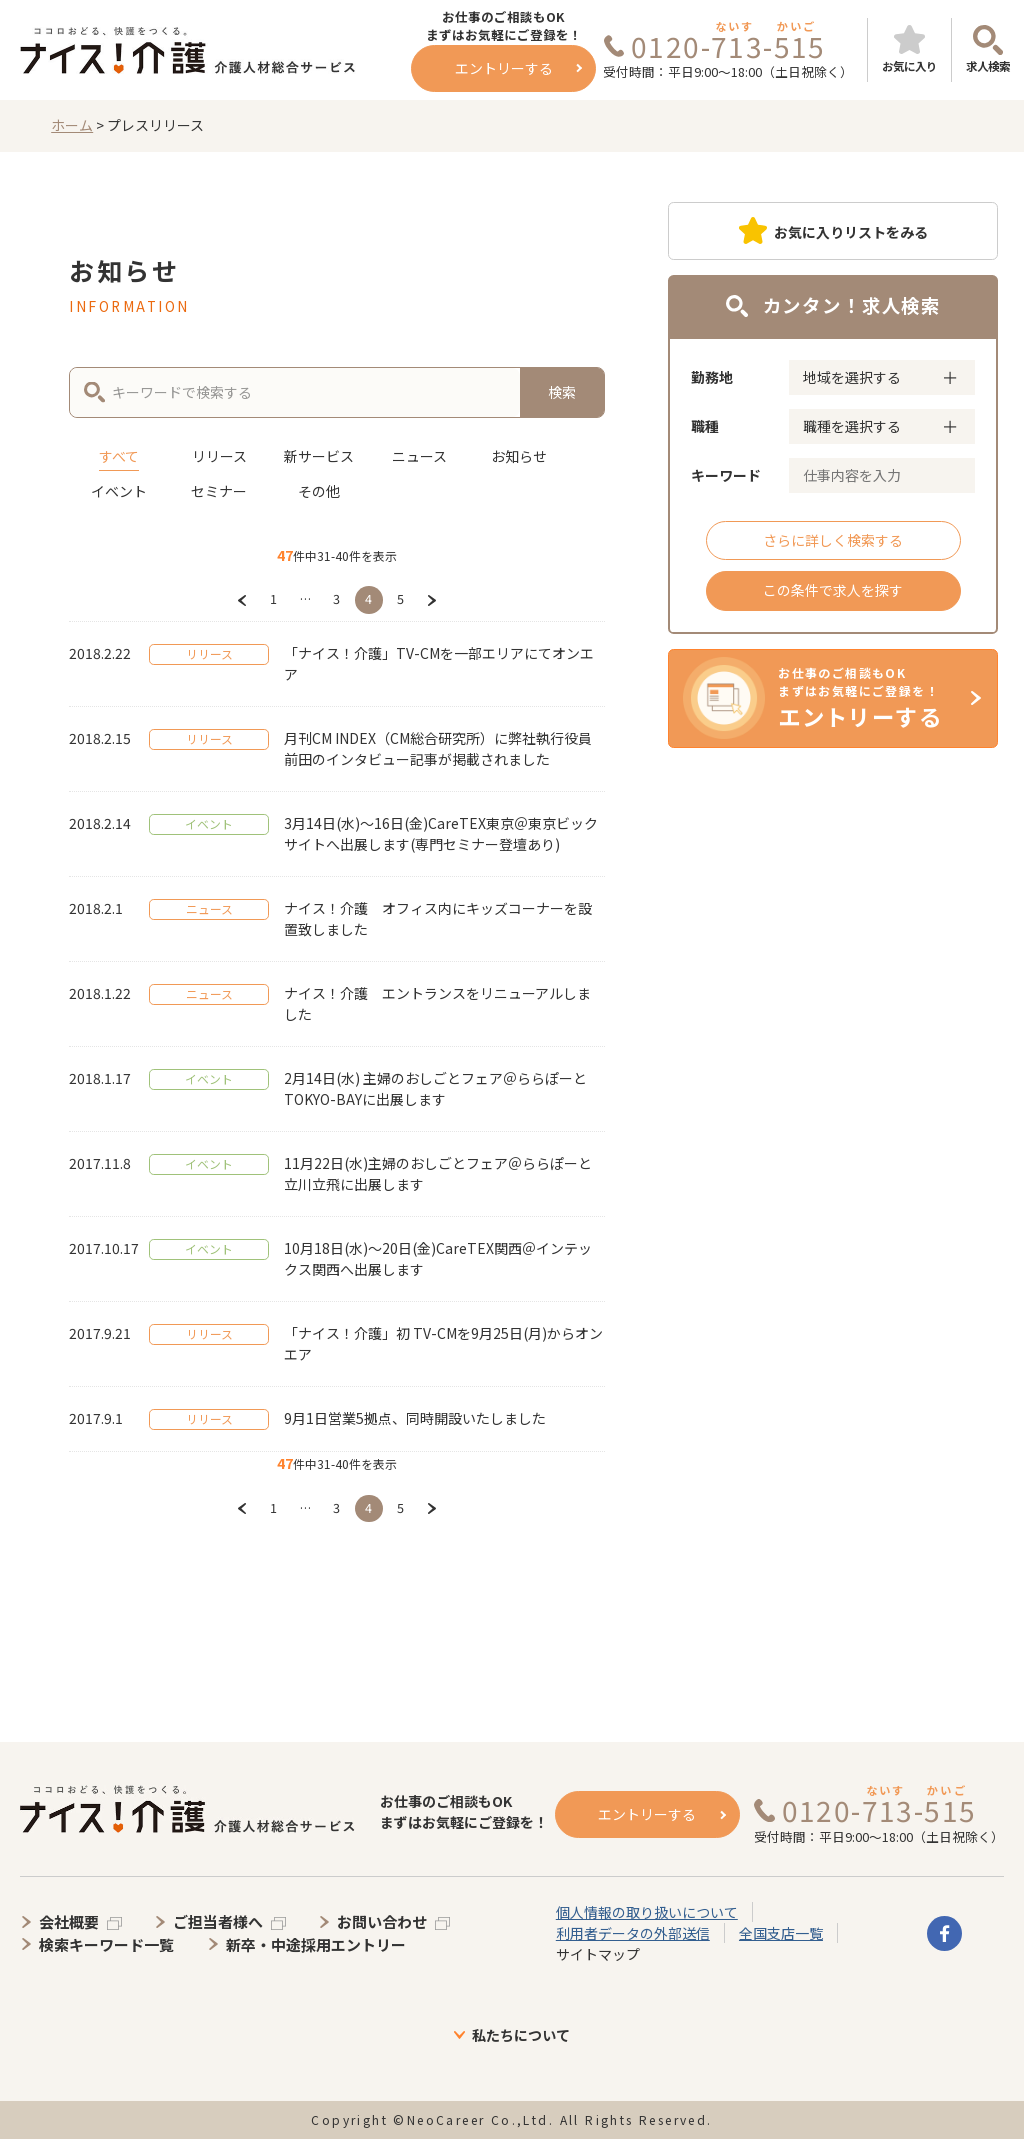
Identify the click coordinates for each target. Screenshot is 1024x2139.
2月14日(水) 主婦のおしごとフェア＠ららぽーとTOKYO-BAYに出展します (435, 1088)
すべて (119, 456)
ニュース (419, 456)
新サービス (319, 456)
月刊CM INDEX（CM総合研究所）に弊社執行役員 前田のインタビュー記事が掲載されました (438, 748)
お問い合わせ (382, 1921)
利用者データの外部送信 (633, 1933)
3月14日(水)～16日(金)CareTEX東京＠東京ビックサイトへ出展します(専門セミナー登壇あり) (441, 833)
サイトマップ (598, 1954)
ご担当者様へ (218, 1921)
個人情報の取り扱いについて (647, 1912)
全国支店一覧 (781, 1933)
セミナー (219, 491)
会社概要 (69, 1921)
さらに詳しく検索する (833, 540)
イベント (119, 491)
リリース (219, 456)
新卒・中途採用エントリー (316, 1944)
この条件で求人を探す (833, 590)
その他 (319, 491)
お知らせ (519, 456)
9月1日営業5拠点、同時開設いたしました (415, 1418)
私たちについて (521, 2035)
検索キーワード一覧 (106, 1944)
